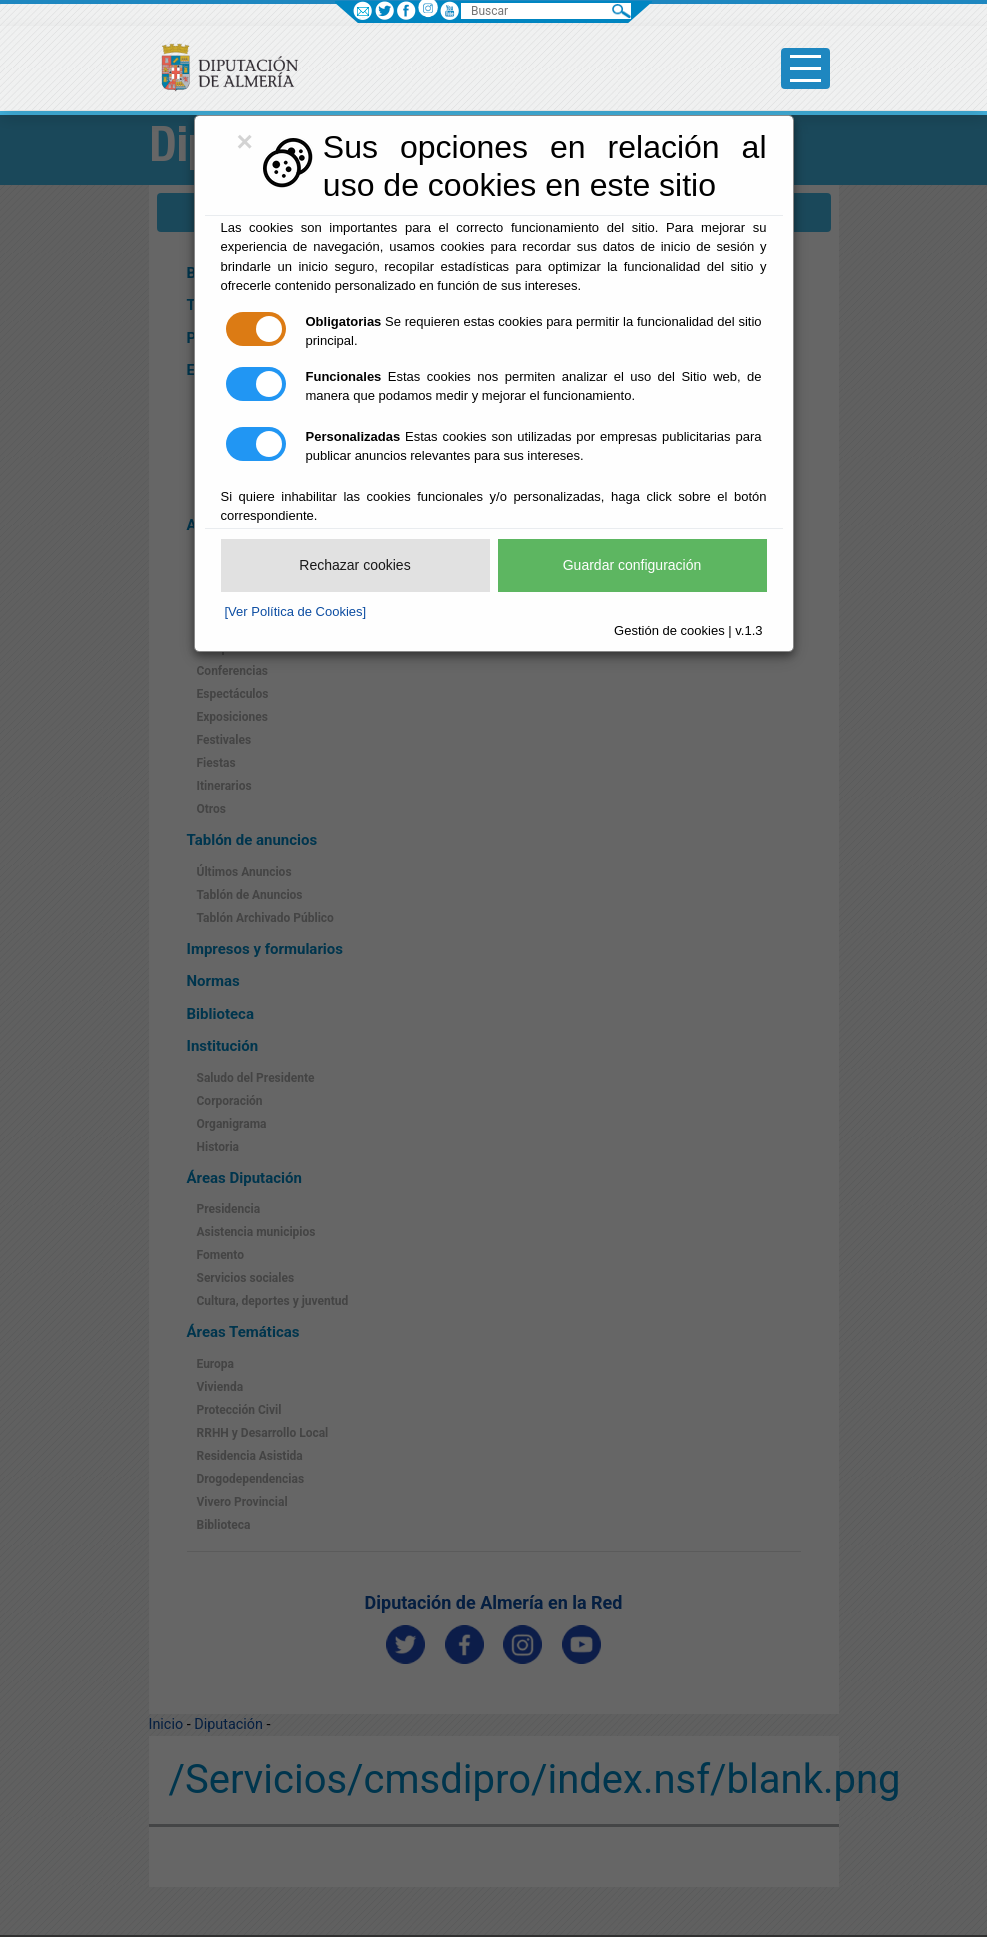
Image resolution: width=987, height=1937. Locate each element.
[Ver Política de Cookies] (296, 611)
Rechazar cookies (354, 565)
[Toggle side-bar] (805, 68)
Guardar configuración (632, 565)
